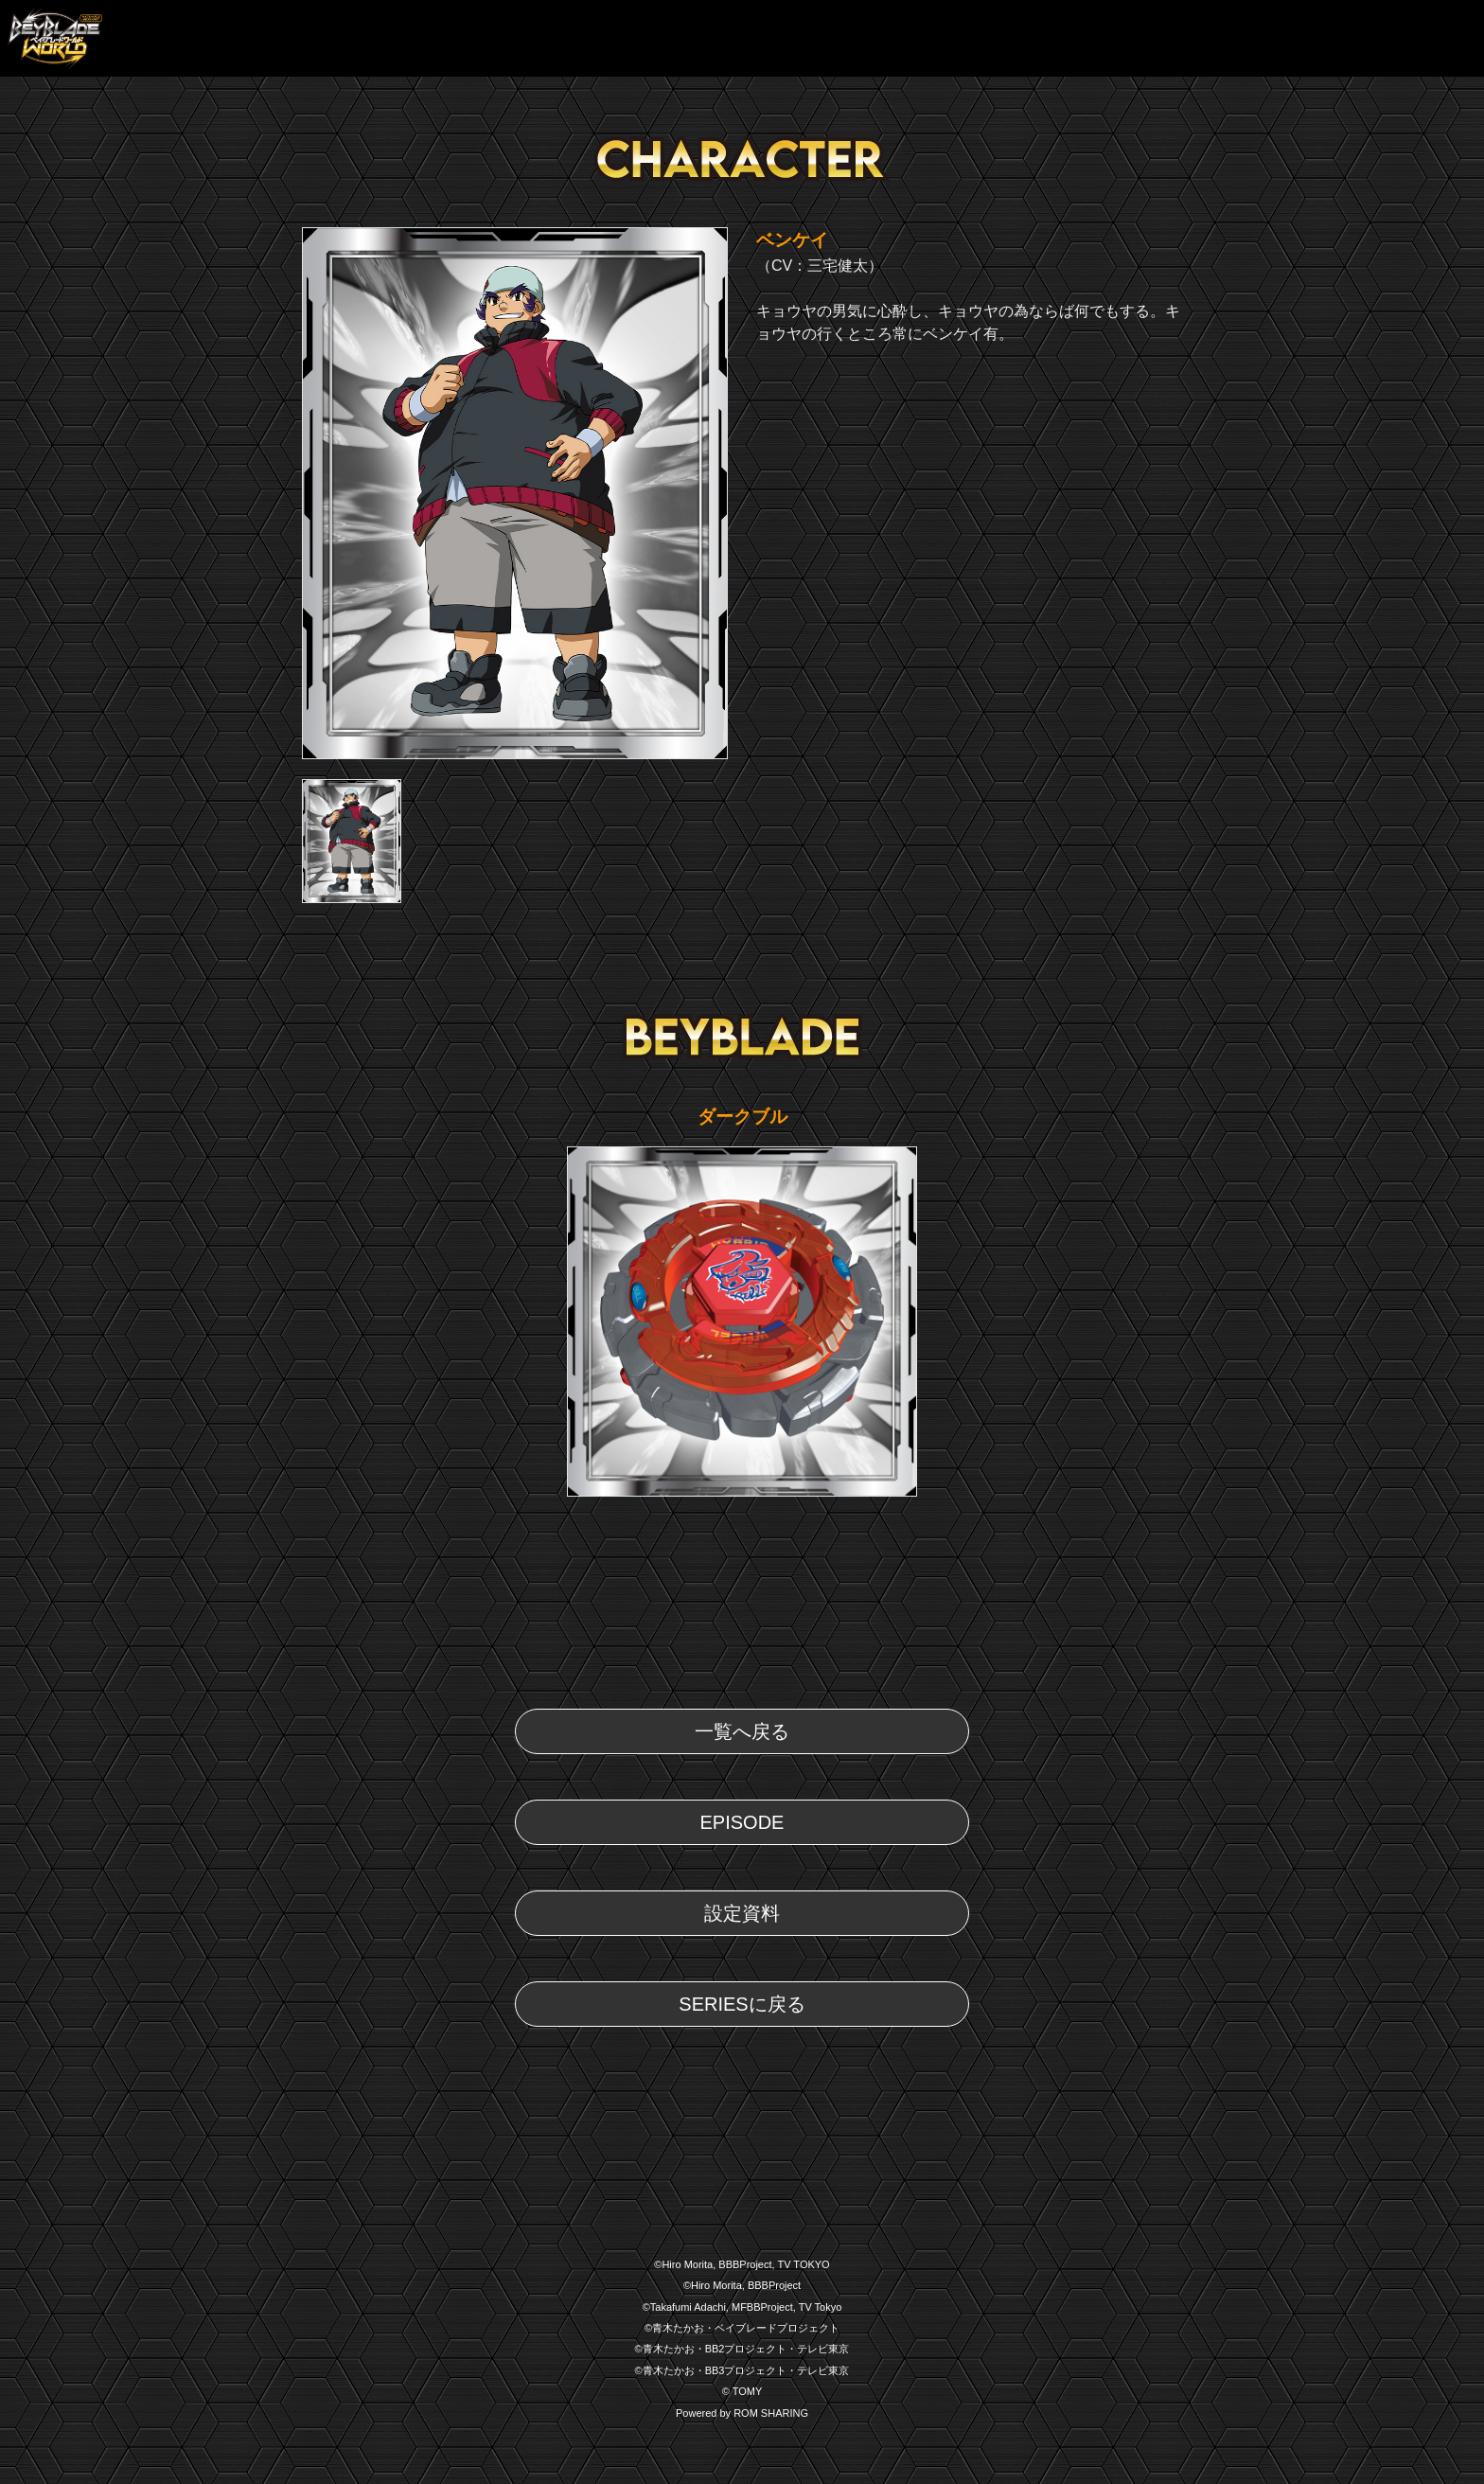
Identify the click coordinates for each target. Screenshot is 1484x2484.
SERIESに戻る (741, 2004)
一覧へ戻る (742, 1731)
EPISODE (742, 1822)
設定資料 (742, 1913)
